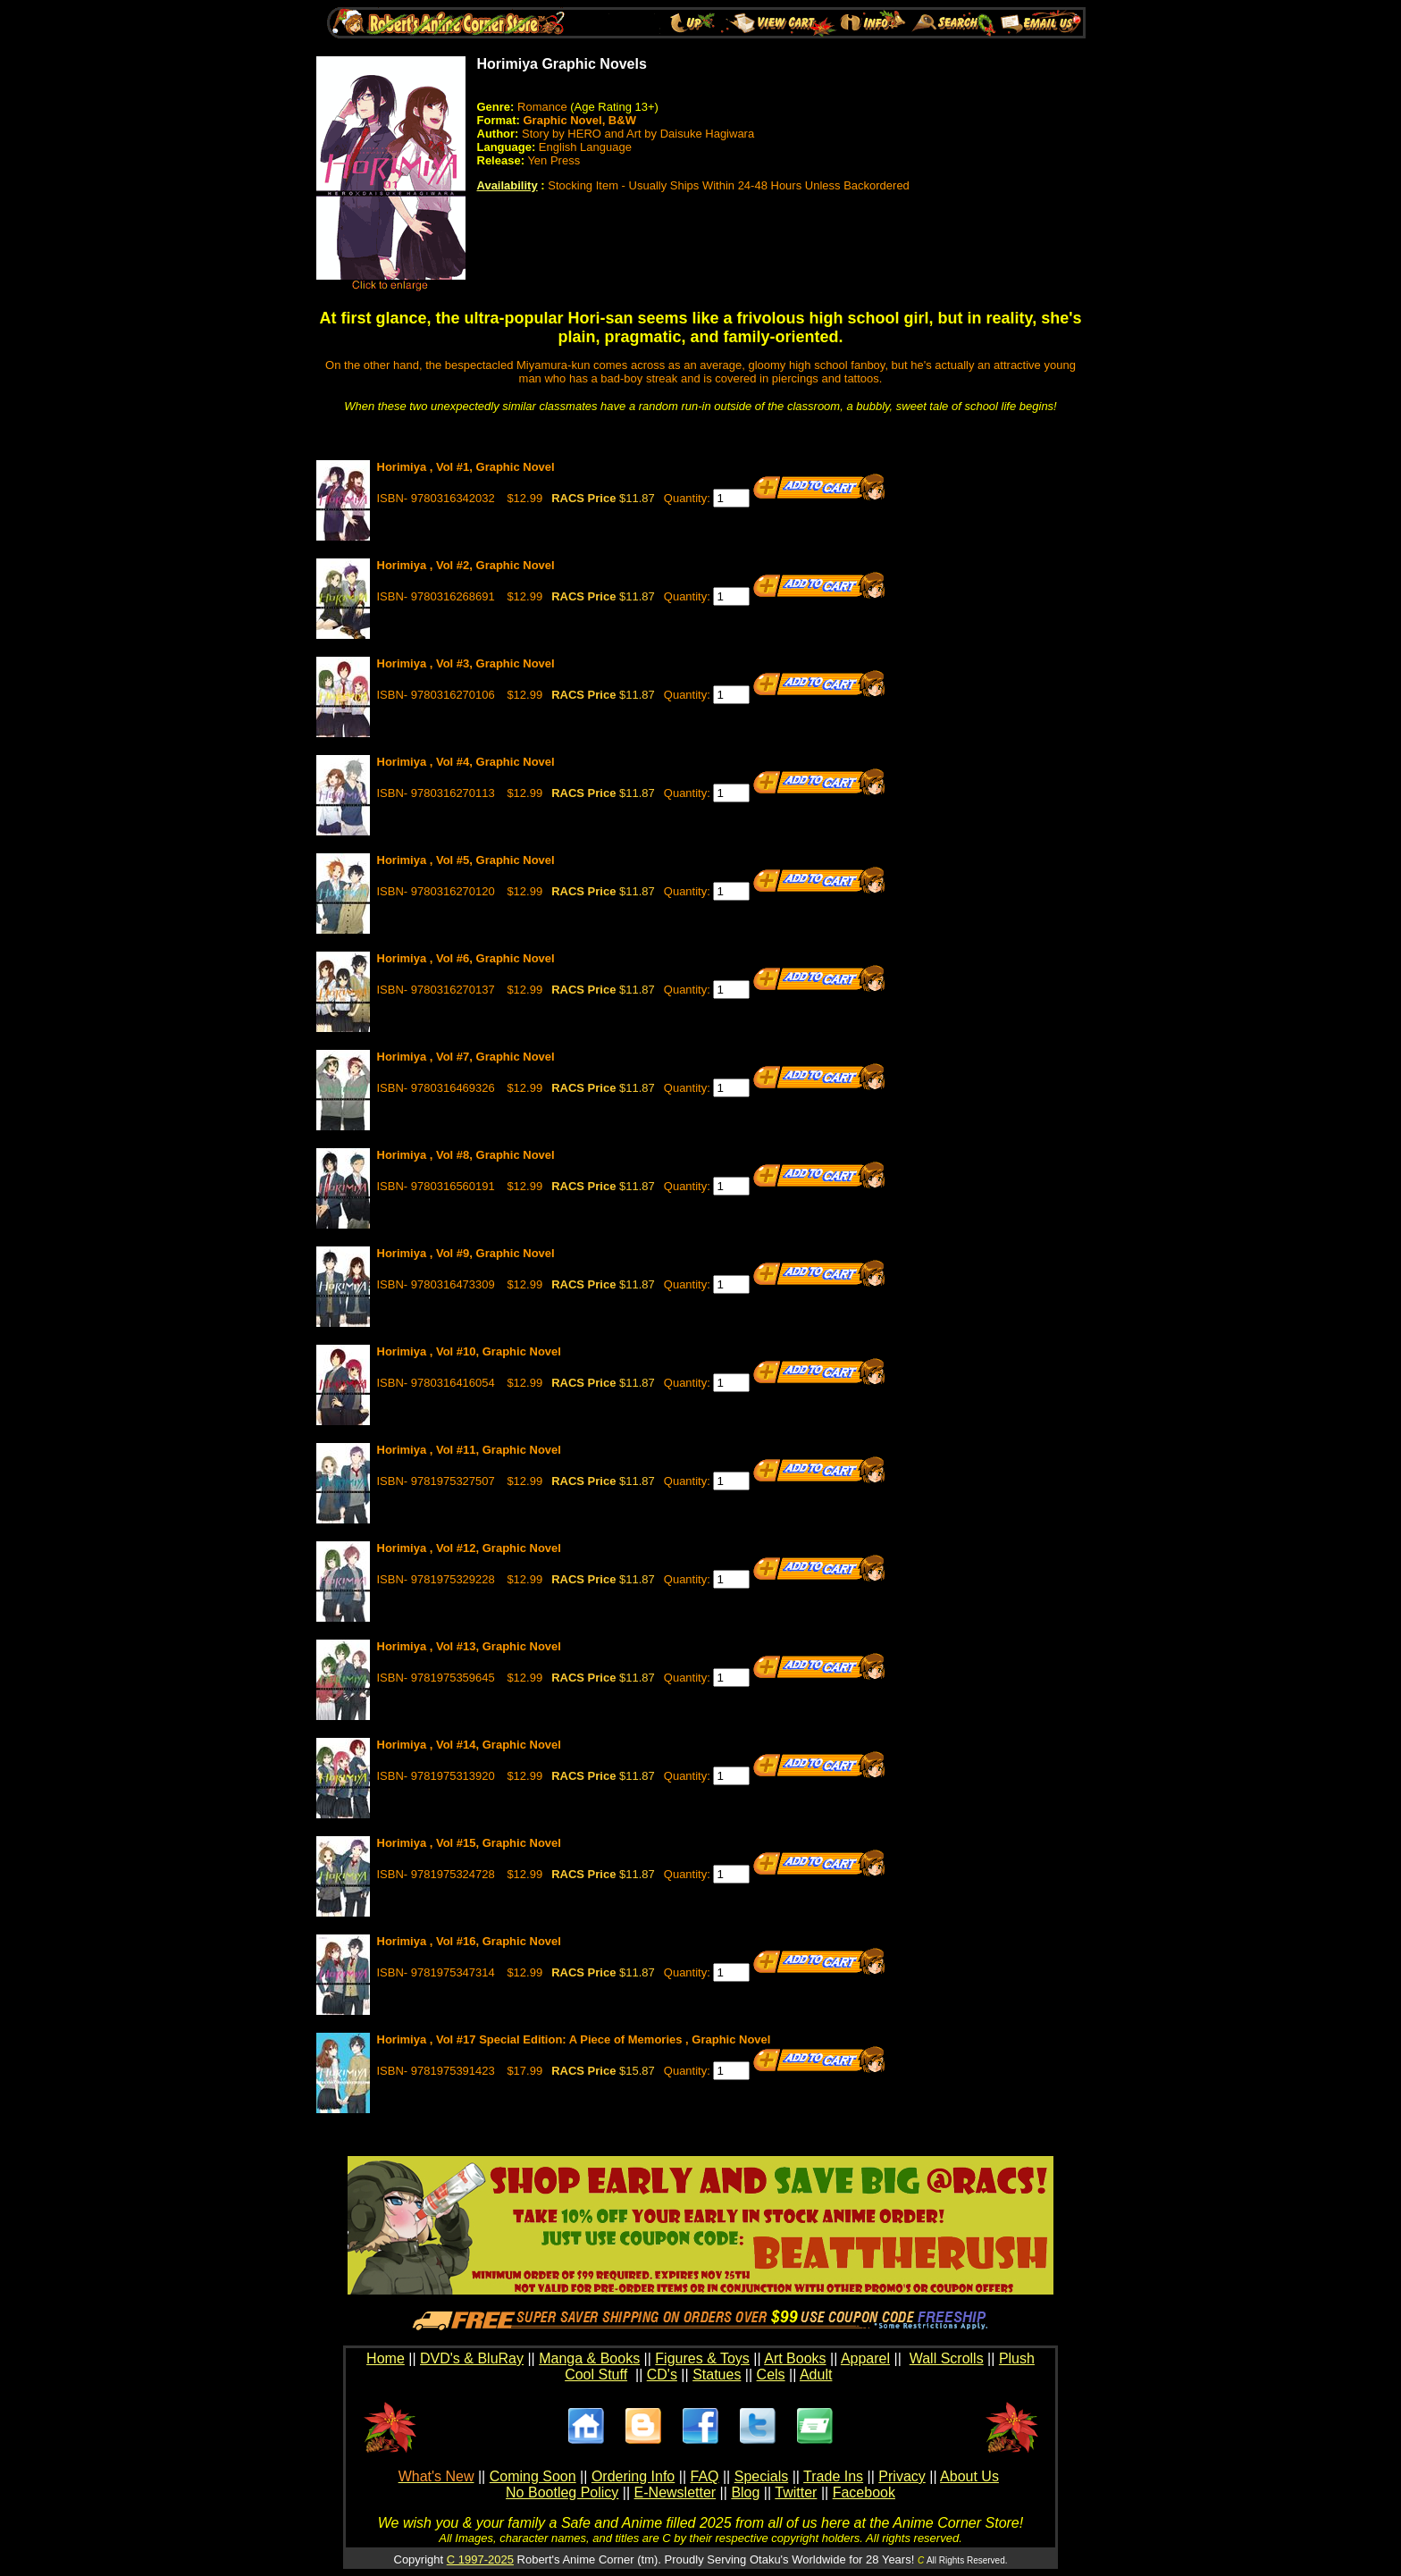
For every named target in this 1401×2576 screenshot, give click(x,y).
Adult (816, 2374)
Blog (745, 2492)
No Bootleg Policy (562, 2492)
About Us (969, 2476)
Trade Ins (833, 2476)
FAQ (704, 2476)
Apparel (865, 2358)
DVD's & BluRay (472, 2358)
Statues (716, 2374)
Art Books (795, 2358)
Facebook (864, 2492)
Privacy (901, 2476)
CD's (662, 2374)
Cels (771, 2374)
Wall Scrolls (947, 2358)
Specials (761, 2476)
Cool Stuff (596, 2374)
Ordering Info (633, 2476)
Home (385, 2358)
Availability (507, 185)
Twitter (796, 2492)
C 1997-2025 (480, 2559)
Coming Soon (533, 2476)
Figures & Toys (702, 2358)
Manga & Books (589, 2358)
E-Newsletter (675, 2492)
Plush (1017, 2358)
